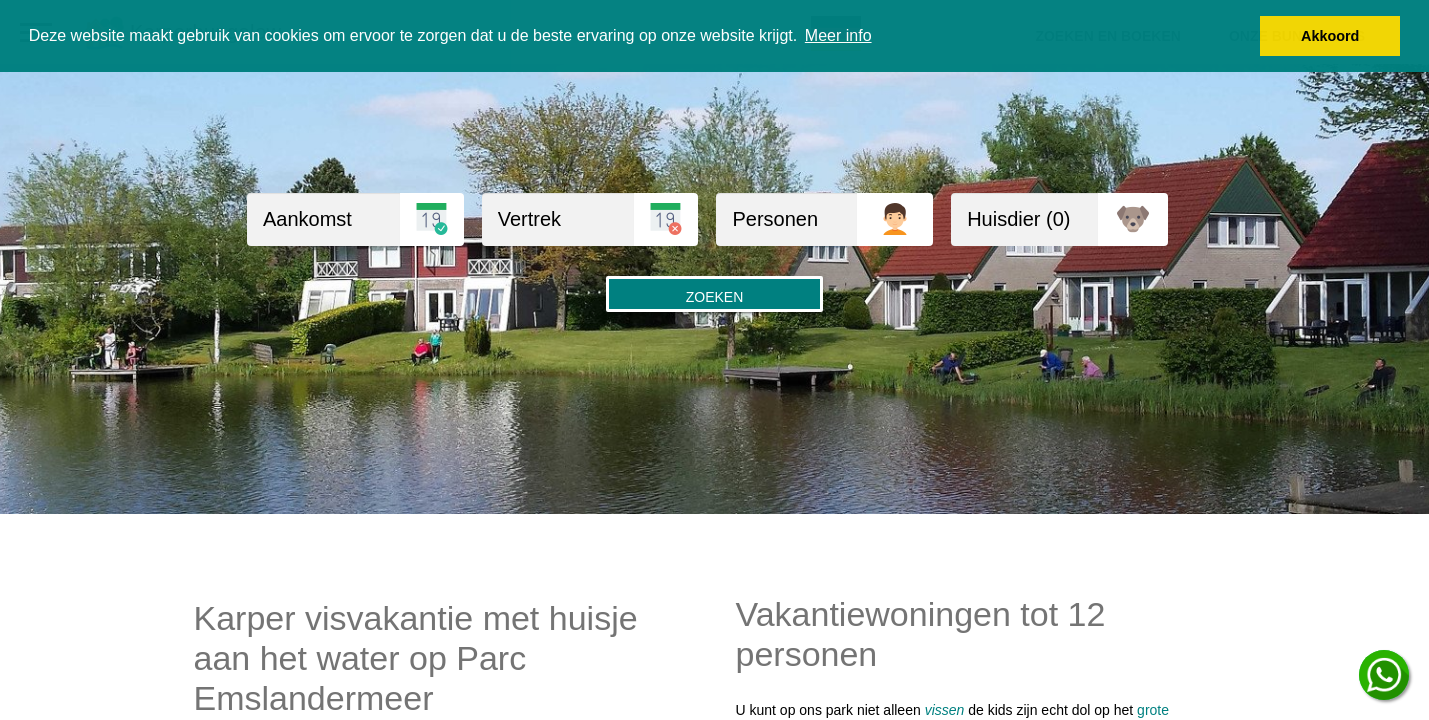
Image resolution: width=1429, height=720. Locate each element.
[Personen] (786, 219)
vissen (945, 710)
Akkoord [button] (1330, 36)
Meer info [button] (838, 35)
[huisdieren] (1024, 219)
